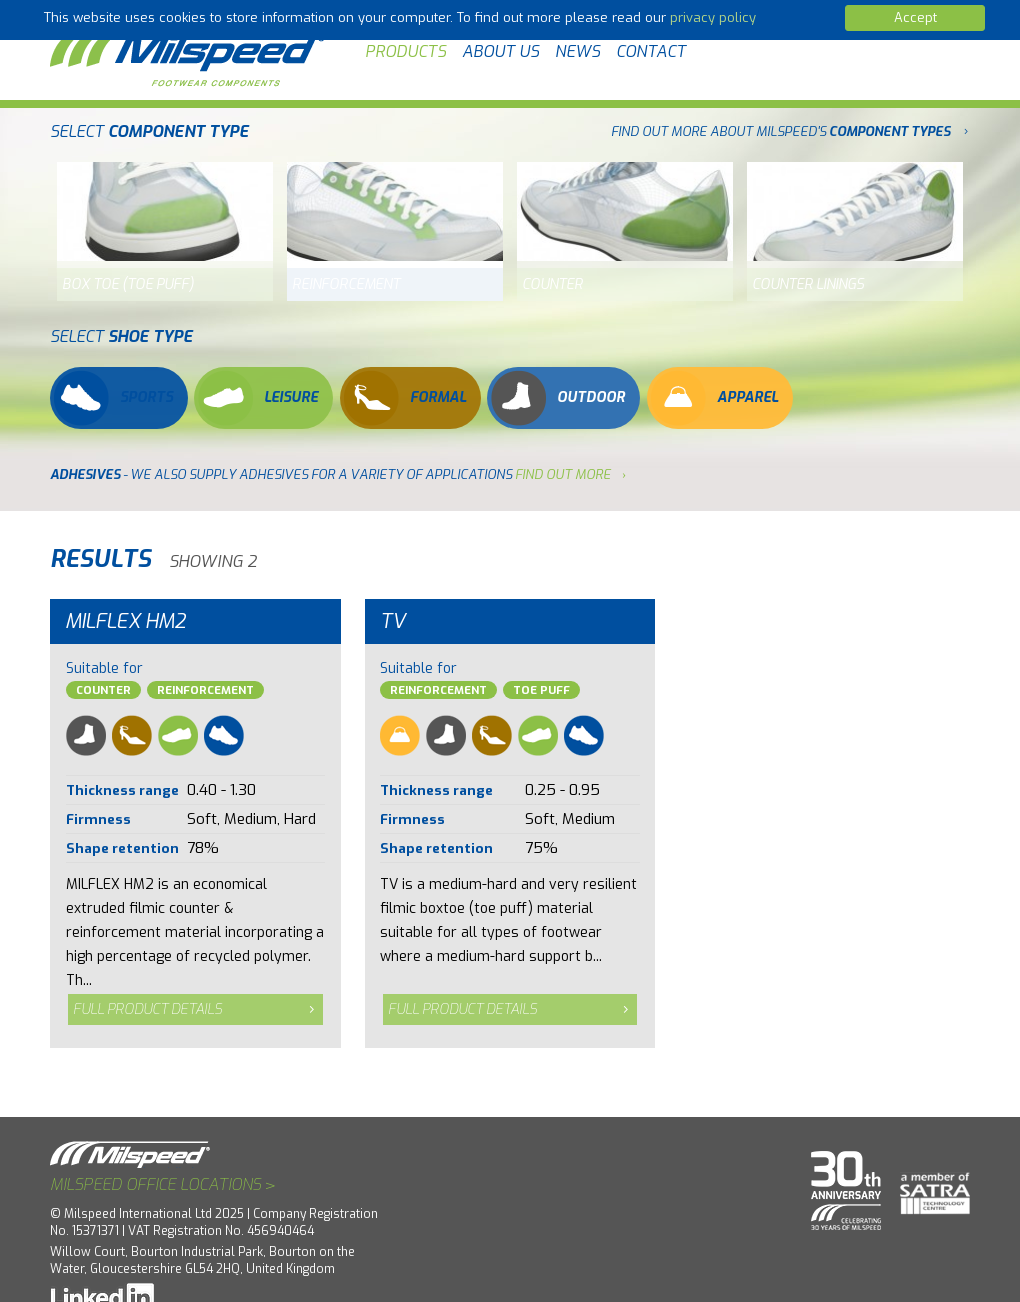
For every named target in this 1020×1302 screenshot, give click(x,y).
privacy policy (713, 17)
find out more (563, 474)
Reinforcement (205, 690)
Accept (915, 17)
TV (393, 621)
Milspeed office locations (163, 1185)
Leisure (258, 398)
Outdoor (558, 398)
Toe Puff (541, 690)
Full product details (147, 1009)
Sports (113, 398)
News (577, 51)
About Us (500, 51)
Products (405, 51)
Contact (651, 51)
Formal (405, 398)
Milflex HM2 (125, 621)
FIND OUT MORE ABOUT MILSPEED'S (780, 131)
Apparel (714, 398)
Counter (103, 690)
